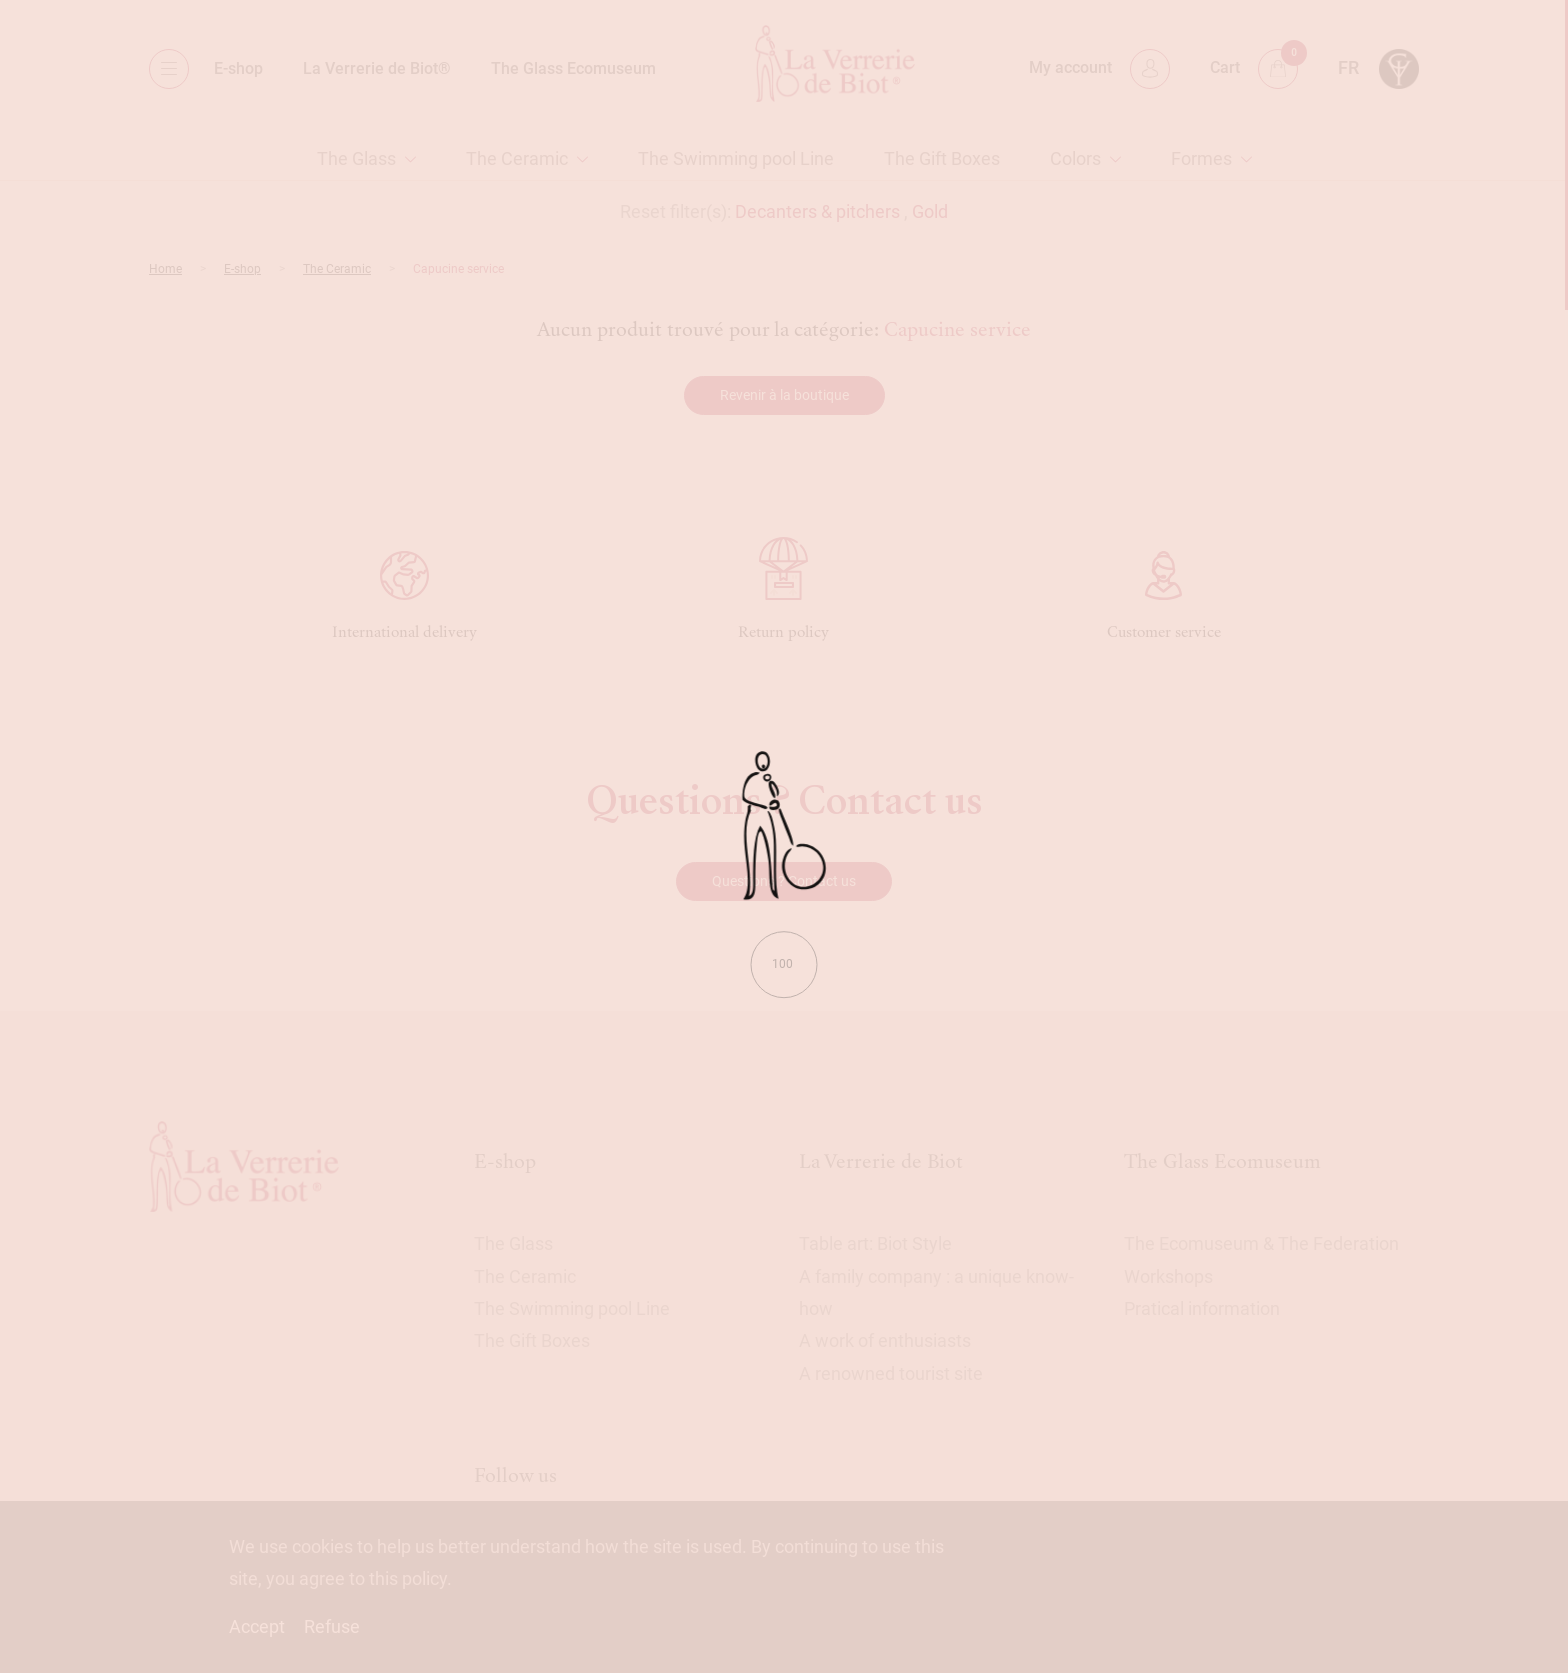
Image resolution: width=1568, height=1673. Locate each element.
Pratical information (1202, 1308)
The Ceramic (517, 158)
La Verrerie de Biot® (377, 68)
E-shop (238, 68)
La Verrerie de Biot (881, 1161)
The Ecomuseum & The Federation (1261, 1243)
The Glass (356, 158)
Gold (930, 211)
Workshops (1168, 1276)
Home (165, 269)
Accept (257, 1626)
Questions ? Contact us (784, 881)
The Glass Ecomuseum (573, 68)
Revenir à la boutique (784, 395)
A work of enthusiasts (885, 1340)
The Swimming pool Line (736, 158)
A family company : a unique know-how (936, 1292)
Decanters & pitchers (817, 211)
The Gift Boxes (942, 158)
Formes (1201, 158)
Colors (1075, 158)
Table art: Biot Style (875, 1243)
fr (1348, 67)
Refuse (332, 1626)
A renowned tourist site (891, 1373)
